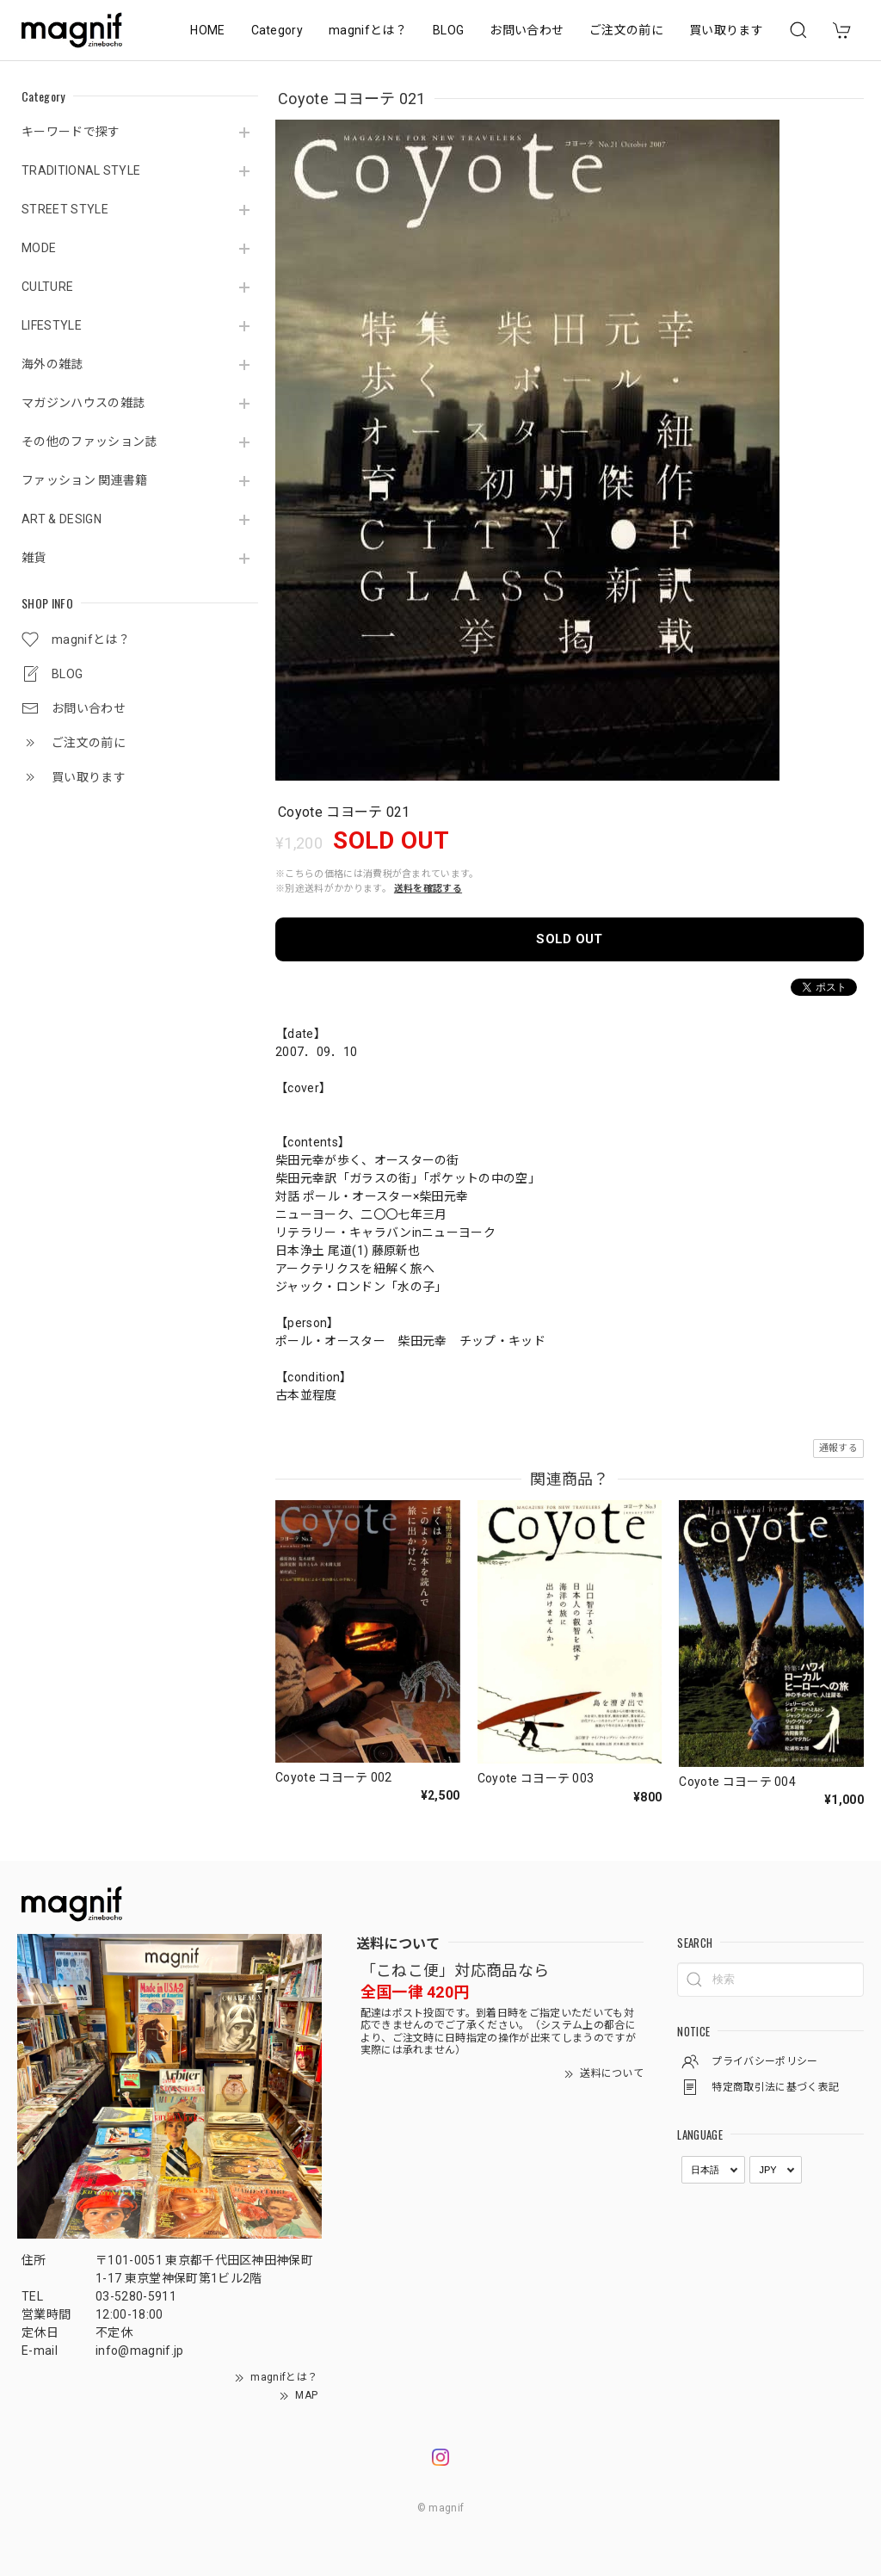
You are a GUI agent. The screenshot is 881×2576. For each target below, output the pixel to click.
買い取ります (726, 30)
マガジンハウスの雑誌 (83, 403)
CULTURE (47, 286)
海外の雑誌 (52, 364)
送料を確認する (428, 888)
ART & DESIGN (62, 519)
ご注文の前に (626, 30)
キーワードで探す (71, 132)
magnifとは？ (368, 30)
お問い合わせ (527, 30)
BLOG (448, 30)
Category (277, 30)
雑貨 (34, 558)
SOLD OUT (569, 939)
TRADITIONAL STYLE (81, 170)
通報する (838, 1448)
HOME (207, 30)
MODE (39, 248)
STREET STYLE (65, 209)
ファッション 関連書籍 (85, 480)
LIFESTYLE (52, 325)
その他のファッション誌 (89, 441)
